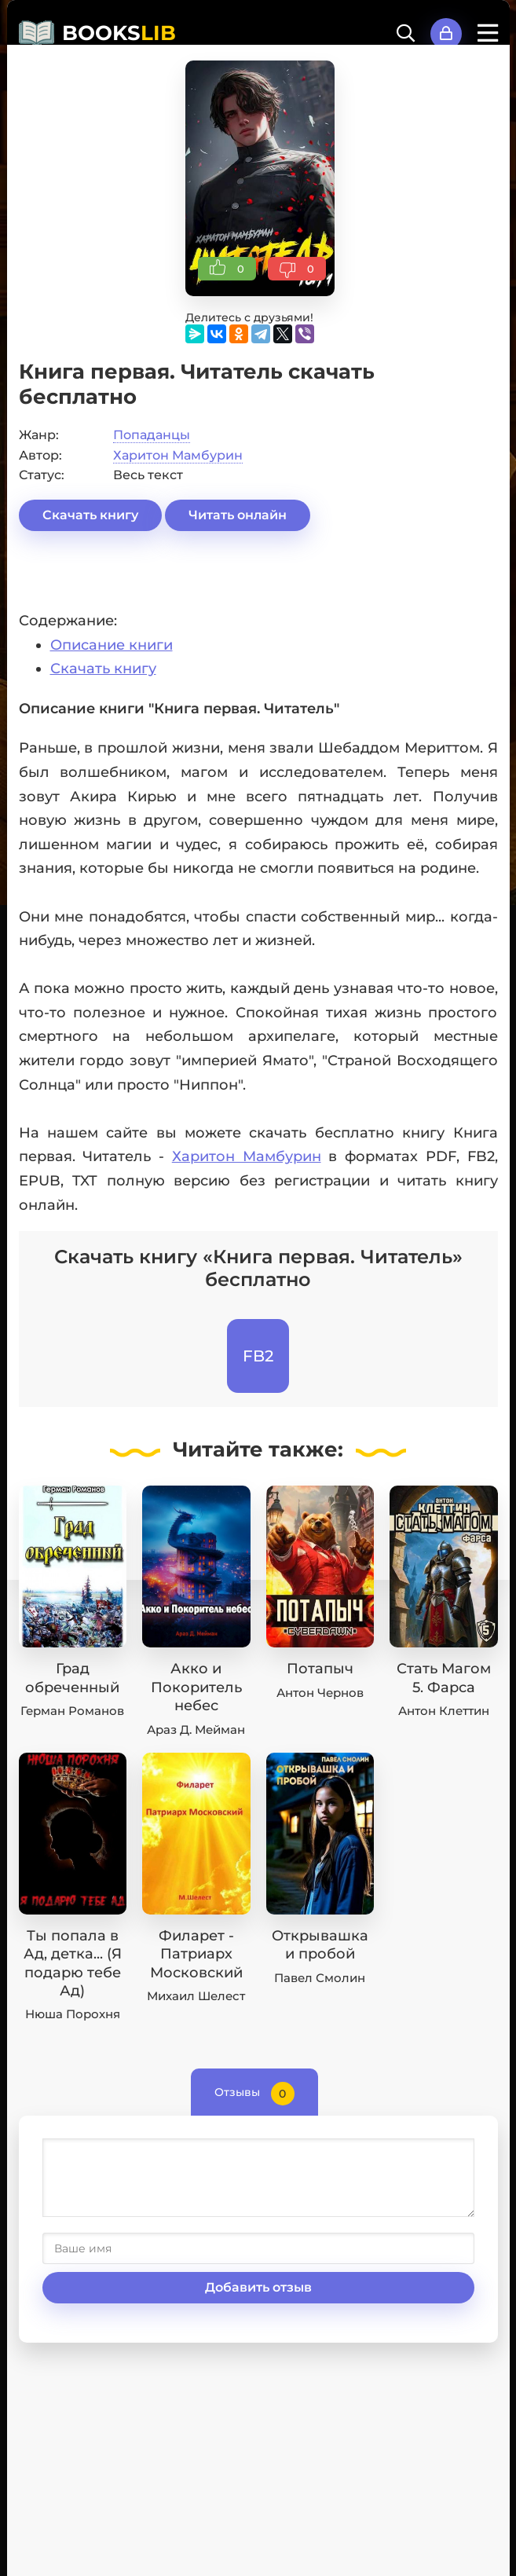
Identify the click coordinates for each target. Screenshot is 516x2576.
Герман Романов (72, 1710)
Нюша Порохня (72, 2013)
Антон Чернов (320, 1692)
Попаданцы (151, 434)
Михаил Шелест (196, 1995)
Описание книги (111, 645)
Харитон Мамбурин (178, 455)
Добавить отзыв (258, 2287)
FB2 (258, 1356)
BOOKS (119, 33)
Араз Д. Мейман (196, 1729)
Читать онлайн (237, 515)
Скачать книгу (90, 515)
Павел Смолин (319, 1977)
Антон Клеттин (443, 1710)
